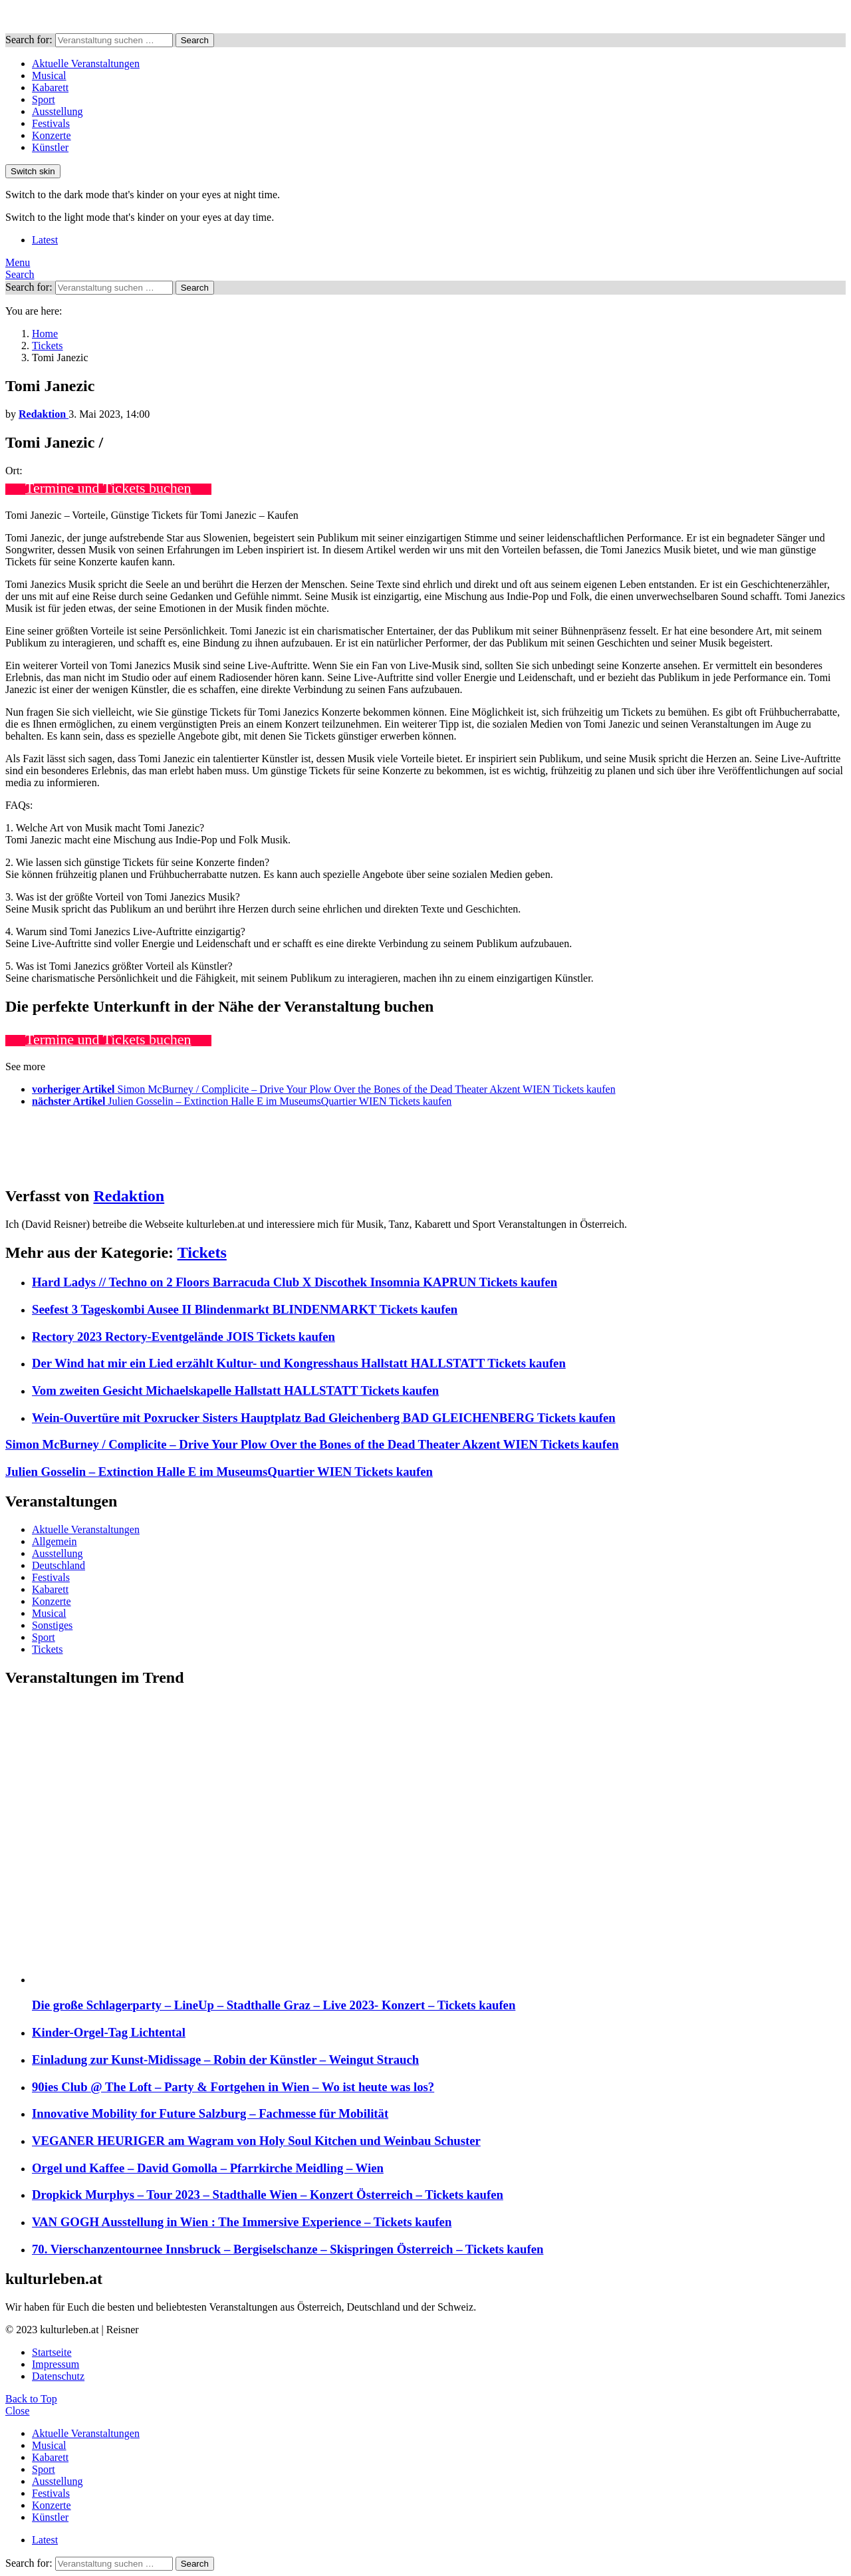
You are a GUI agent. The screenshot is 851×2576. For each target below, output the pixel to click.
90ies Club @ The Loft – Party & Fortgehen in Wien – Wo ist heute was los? (233, 2087)
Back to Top (31, 2398)
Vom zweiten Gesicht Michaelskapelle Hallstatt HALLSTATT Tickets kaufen (235, 1390)
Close (17, 2410)
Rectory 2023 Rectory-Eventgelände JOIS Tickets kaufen (183, 1337)
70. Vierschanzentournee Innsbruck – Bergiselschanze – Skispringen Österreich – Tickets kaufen (287, 2249)
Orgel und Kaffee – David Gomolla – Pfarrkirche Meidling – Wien (208, 2168)
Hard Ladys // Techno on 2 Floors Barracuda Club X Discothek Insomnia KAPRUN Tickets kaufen (294, 1282)
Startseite (52, 2352)
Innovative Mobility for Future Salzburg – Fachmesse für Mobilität (210, 2113)
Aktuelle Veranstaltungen (86, 63)
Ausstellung (57, 111)
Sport (43, 99)
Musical (49, 75)
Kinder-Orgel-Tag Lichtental (108, 2032)
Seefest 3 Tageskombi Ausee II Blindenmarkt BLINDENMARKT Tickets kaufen (244, 1309)
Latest (45, 239)
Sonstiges (52, 1625)
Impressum (55, 2364)
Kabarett (50, 87)
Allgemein (54, 1541)
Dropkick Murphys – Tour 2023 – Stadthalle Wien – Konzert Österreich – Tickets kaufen (267, 2195)
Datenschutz (58, 2376)
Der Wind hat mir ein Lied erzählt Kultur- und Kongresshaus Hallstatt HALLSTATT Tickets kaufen (299, 1363)
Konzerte (51, 135)
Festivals (51, 123)
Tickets (202, 1252)
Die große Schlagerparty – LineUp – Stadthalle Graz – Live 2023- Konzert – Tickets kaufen (273, 2005)
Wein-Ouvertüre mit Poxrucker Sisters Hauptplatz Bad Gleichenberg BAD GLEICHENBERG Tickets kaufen (324, 1418)
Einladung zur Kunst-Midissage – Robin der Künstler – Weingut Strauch (225, 2060)
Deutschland (58, 1565)
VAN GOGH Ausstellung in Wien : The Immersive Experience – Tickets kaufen (241, 2222)
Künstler (50, 147)
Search (195, 40)
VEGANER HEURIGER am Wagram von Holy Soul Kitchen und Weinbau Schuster (256, 2141)
